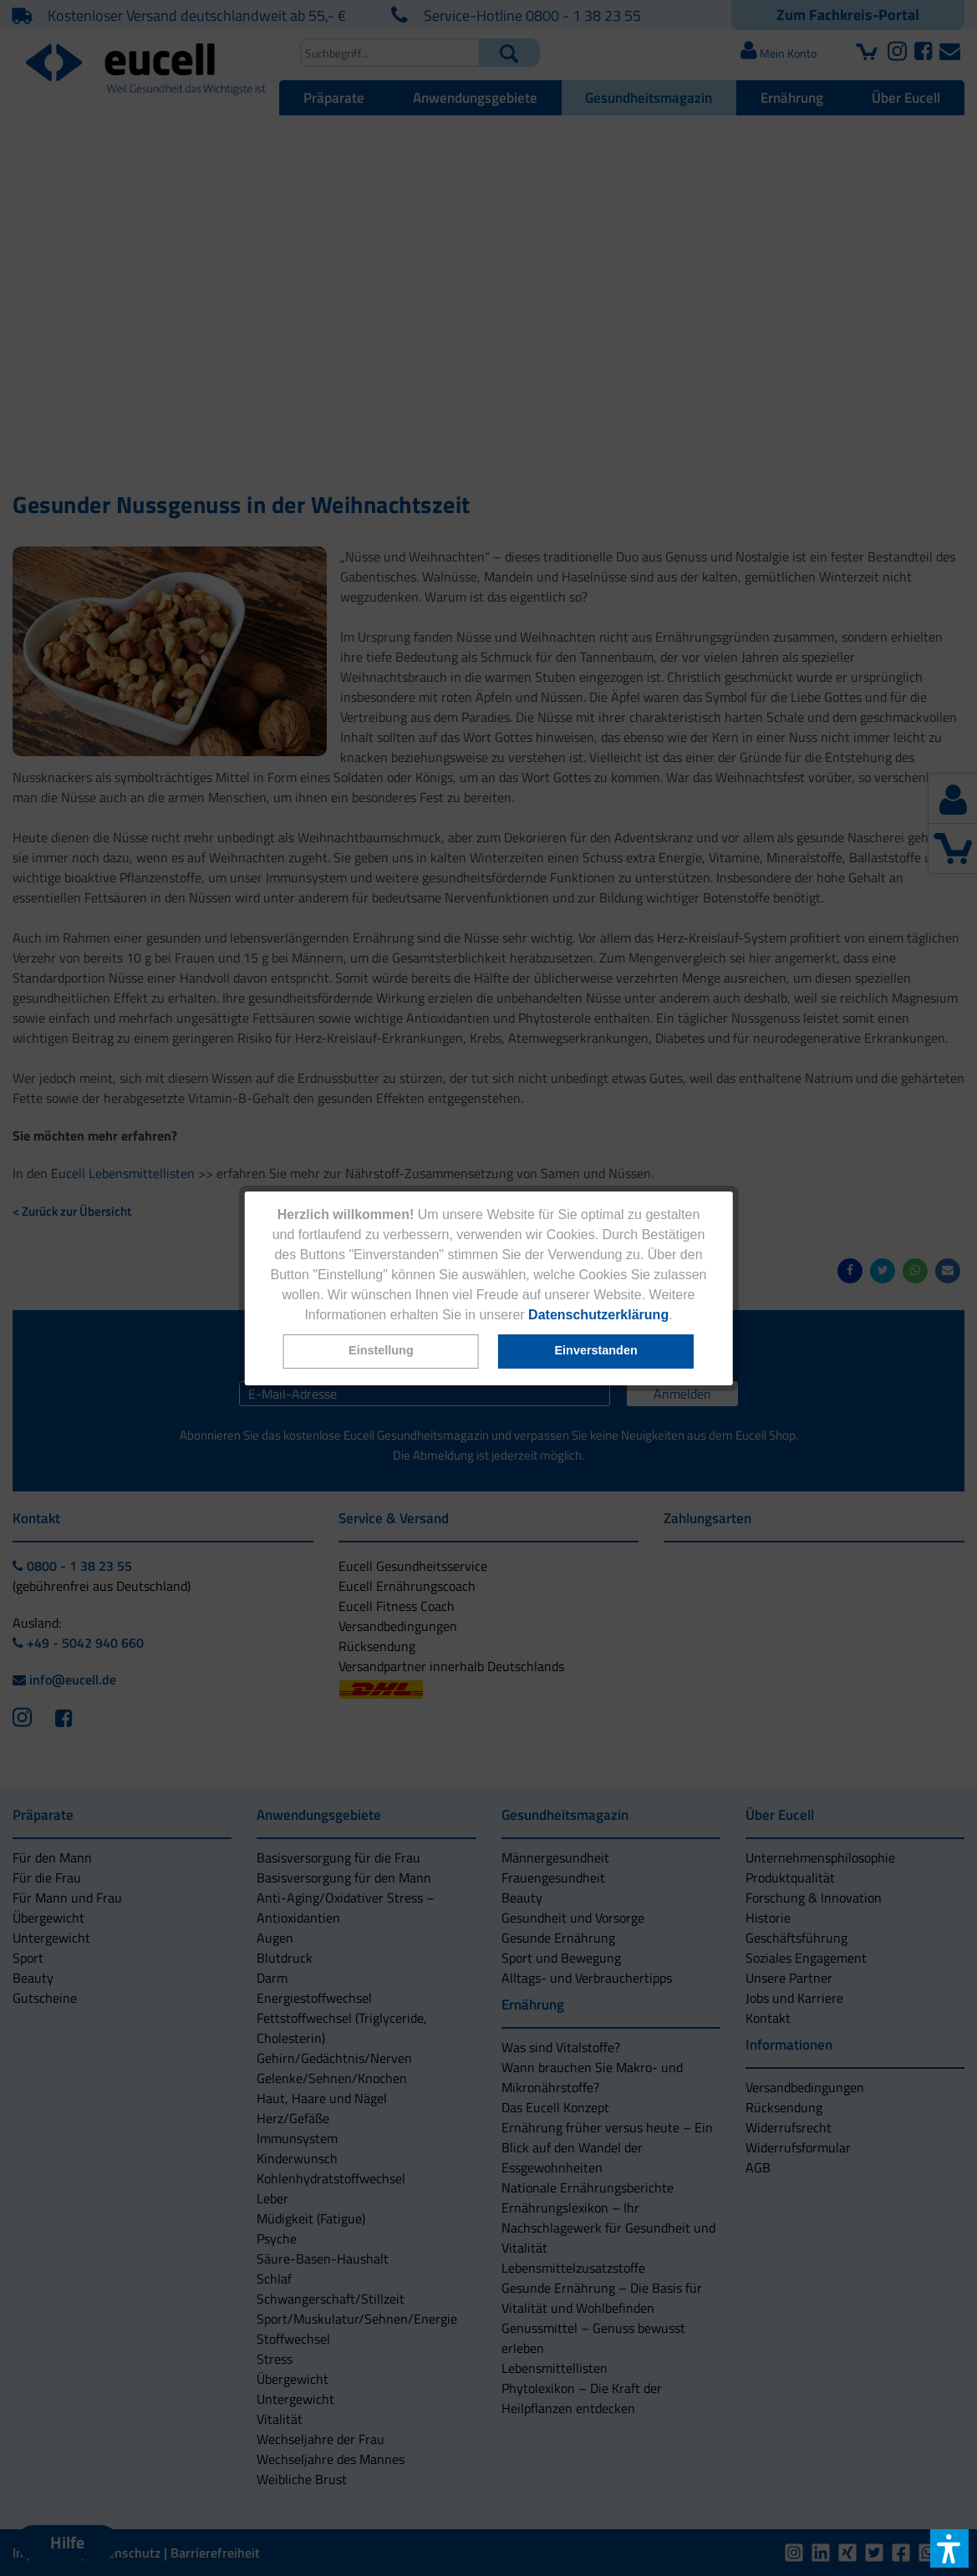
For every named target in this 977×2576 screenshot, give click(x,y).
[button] (381, 1351)
